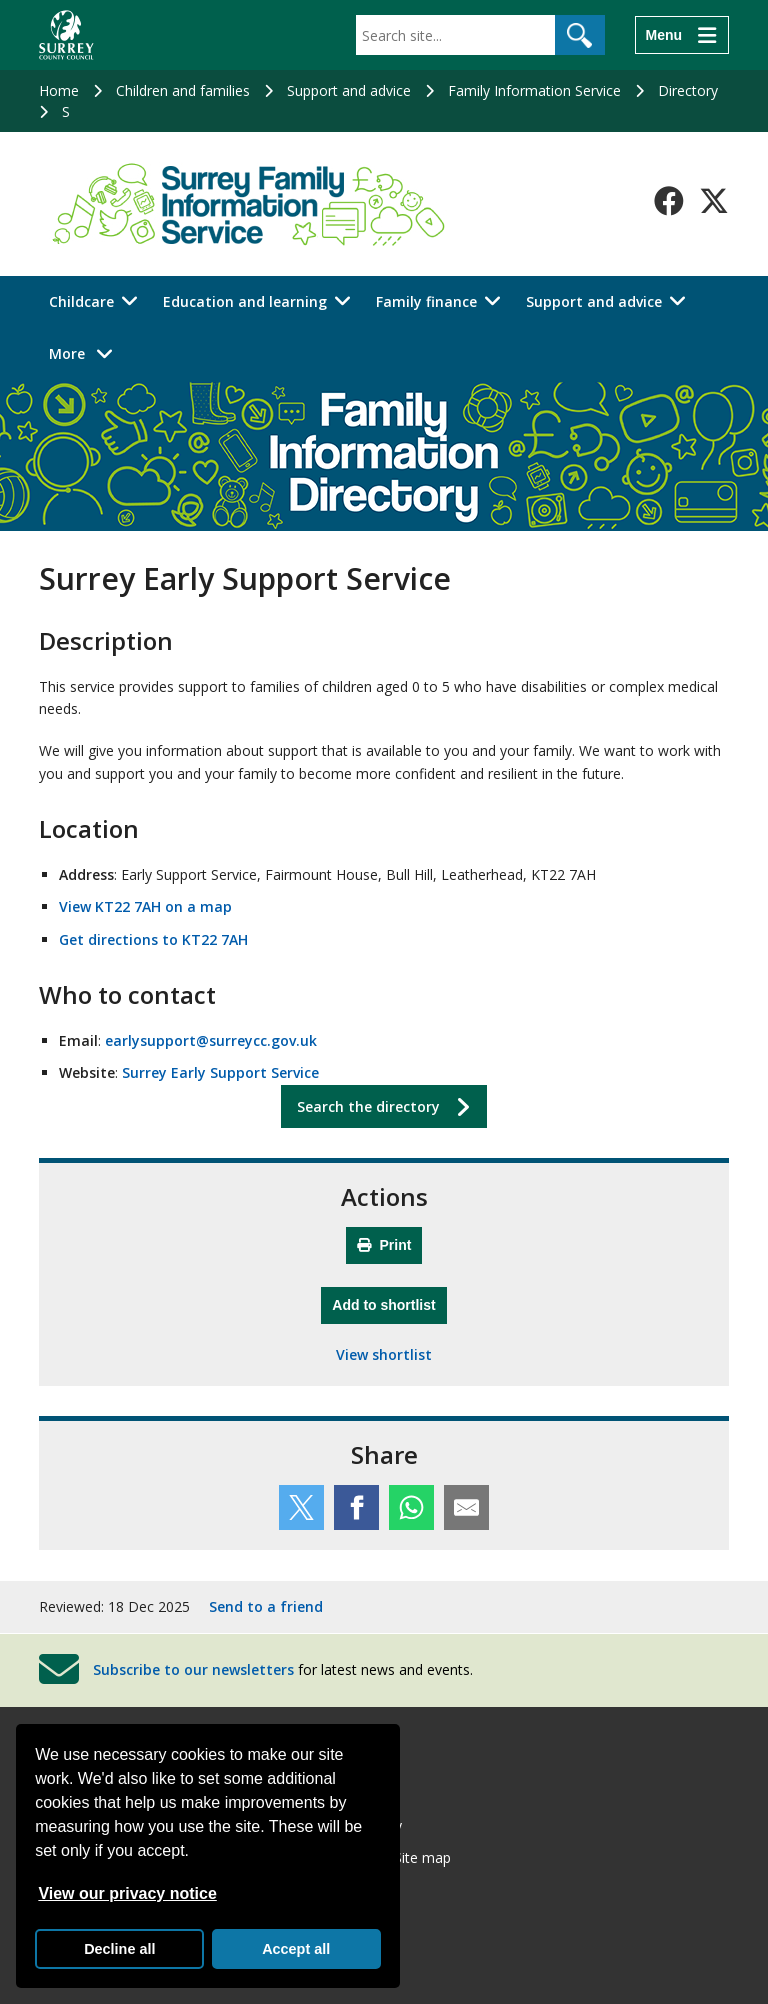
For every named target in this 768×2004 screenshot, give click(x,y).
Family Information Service (534, 90)
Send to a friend (266, 1606)
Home (59, 90)
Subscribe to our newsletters (193, 1669)
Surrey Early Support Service (220, 1072)
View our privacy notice (127, 1893)
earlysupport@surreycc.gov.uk (211, 1040)
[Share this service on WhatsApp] (411, 1507)
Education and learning (245, 301)
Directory (688, 90)
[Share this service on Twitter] (301, 1507)
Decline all (119, 1949)
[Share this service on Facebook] (356, 1507)
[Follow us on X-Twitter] (714, 201)
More (86, 352)
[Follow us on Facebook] (669, 201)
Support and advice (349, 90)
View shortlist (384, 1354)
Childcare (81, 301)
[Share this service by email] (466, 1507)
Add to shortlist (389, 1302)
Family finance (426, 301)
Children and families (183, 90)
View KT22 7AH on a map (145, 906)
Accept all (296, 1949)
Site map (422, 1857)
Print (384, 1245)
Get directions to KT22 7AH (153, 939)
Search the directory (368, 1106)
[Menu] (682, 35)
